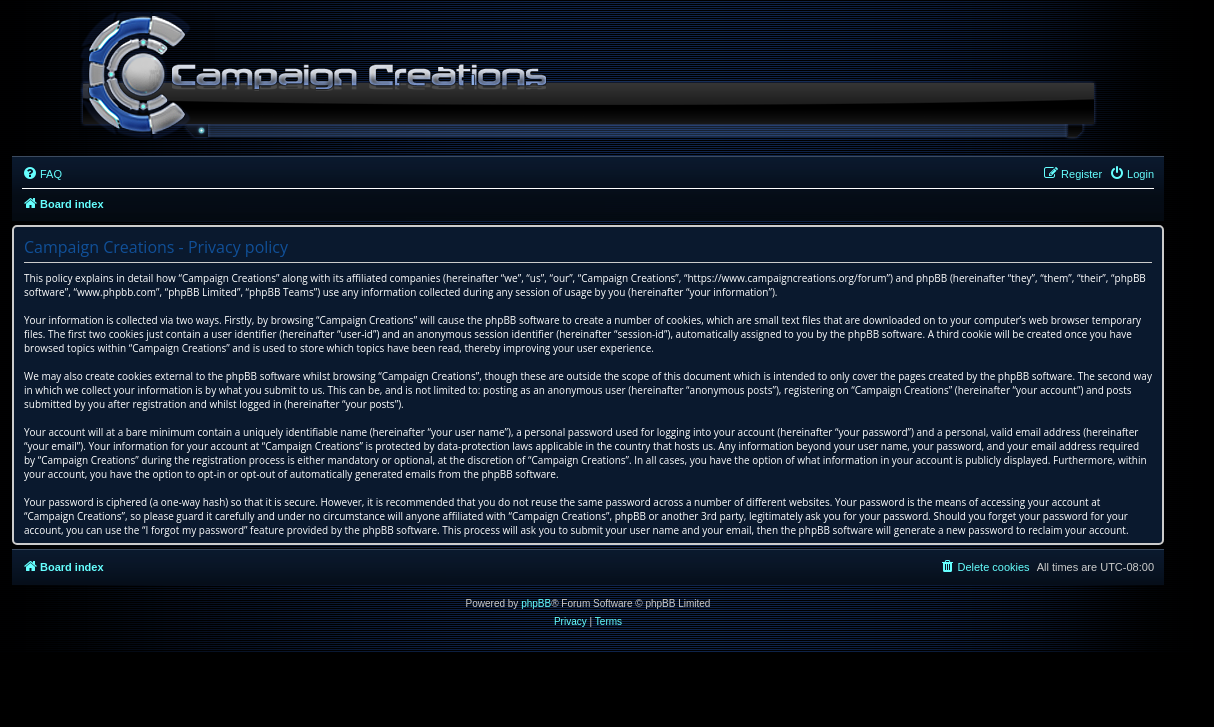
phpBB (536, 603)
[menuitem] (42, 174)
